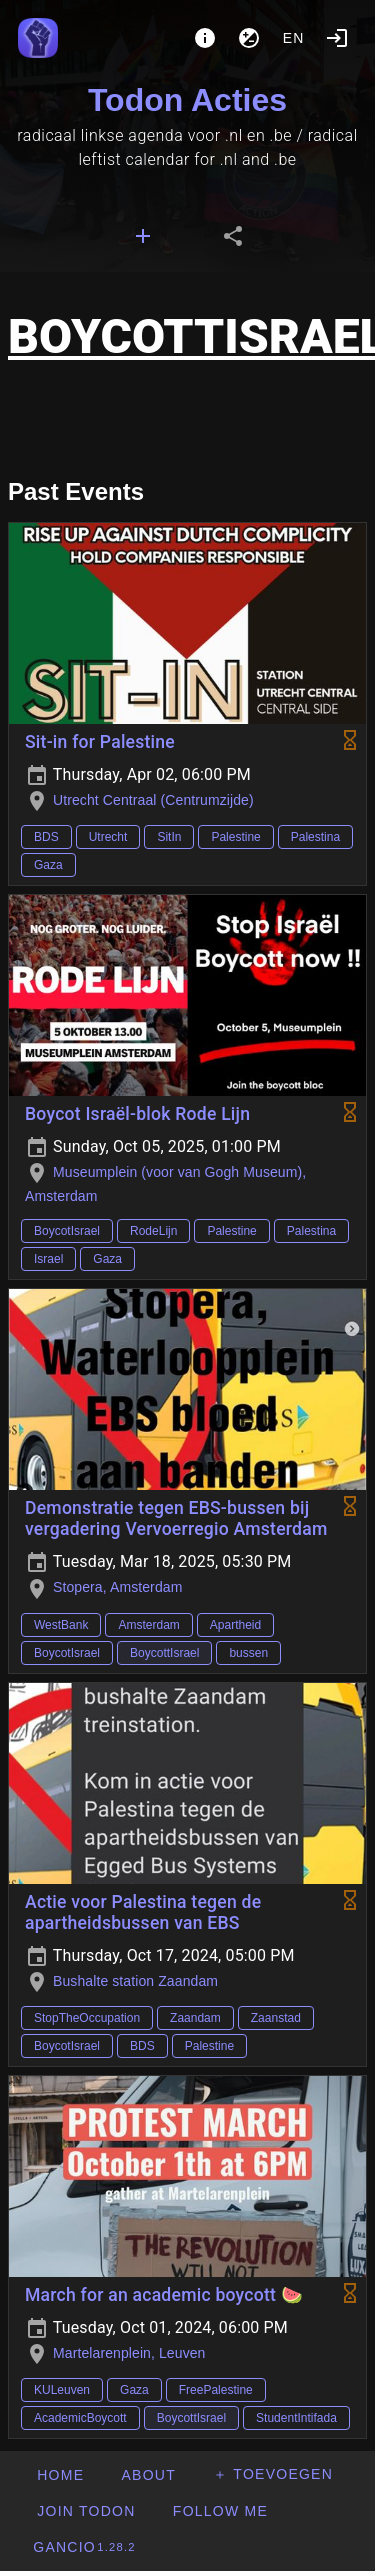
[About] (205, 38)
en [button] (294, 38)
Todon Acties (187, 100)
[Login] (337, 38)
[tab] (143, 236)
